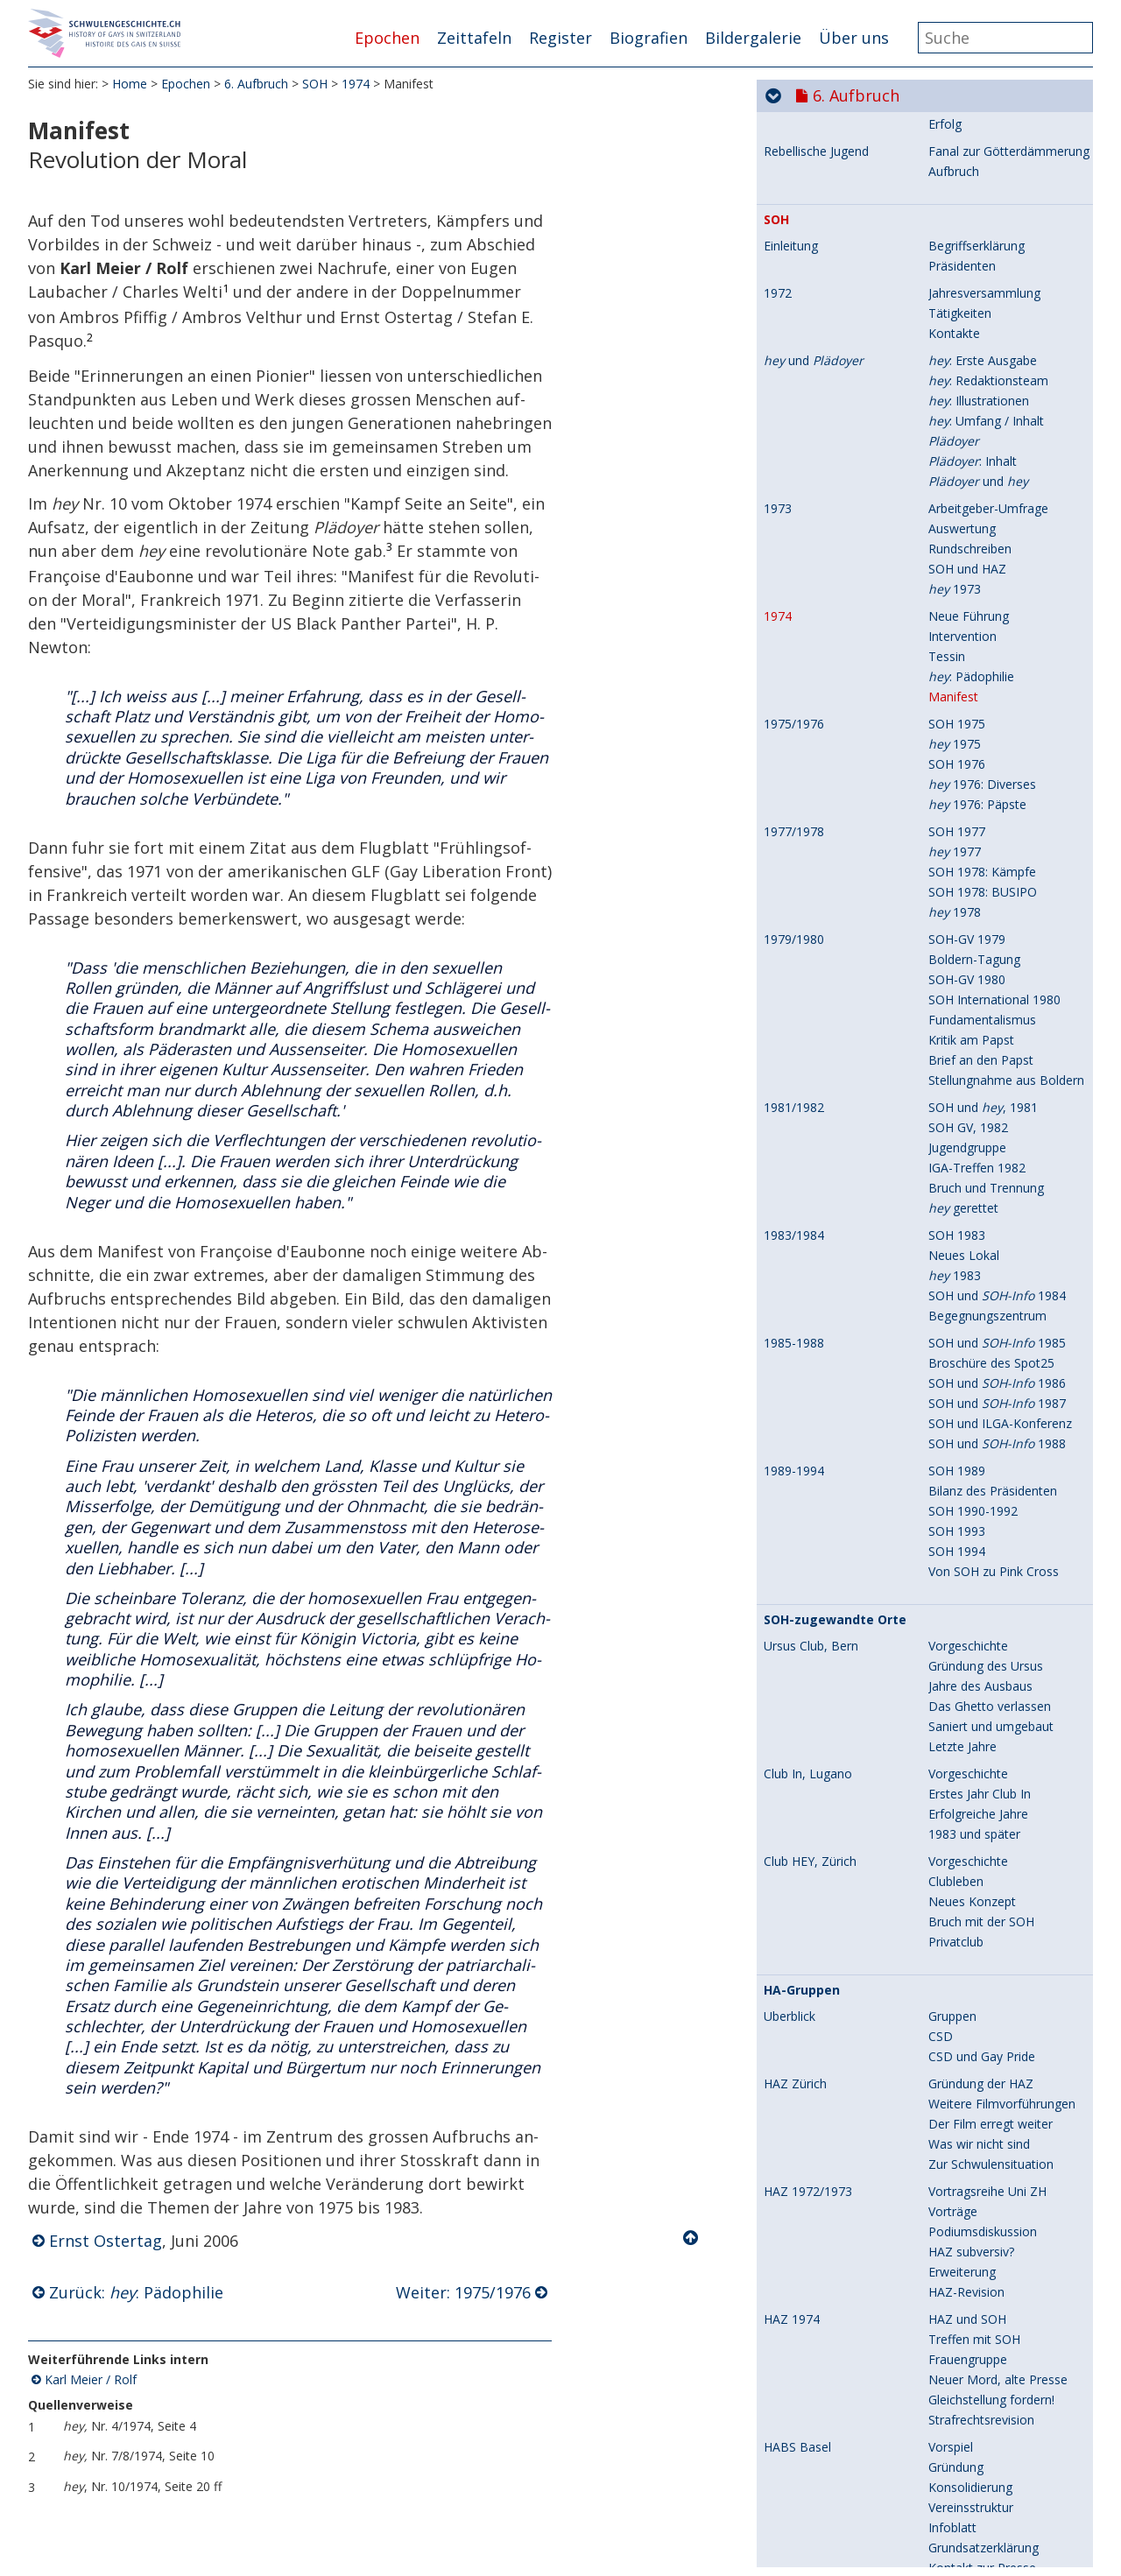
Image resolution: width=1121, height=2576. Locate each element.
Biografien (648, 37)
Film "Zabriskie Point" (989, 290)
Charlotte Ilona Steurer (992, 128)
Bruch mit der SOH (981, 2431)
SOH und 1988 (997, 1953)
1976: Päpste (977, 1314)
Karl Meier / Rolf (91, 2383)
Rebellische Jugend (816, 661)
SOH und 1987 (997, 1912)
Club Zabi (954, 310)
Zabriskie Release (977, 391)
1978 (954, 1421)
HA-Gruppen (802, 2500)
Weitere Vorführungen (990, 546)
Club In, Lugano (808, 2283)
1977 (954, 1361)
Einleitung (791, 756)
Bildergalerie (753, 37)
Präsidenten (962, 775)
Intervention (962, 1145)
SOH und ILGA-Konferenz (1000, 1933)
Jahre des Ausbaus (980, 2195)
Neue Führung (968, 1125)
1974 (356, 87)
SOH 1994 (956, 2060)
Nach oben (692, 2242)
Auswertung (962, 1038)
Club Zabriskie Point (820, 291)
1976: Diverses (982, 1293)
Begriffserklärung (976, 755)
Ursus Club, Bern (811, 2156)
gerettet (963, 1717)
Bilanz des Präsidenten (992, 2000)
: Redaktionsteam (988, 890)
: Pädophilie (971, 1186)
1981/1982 (794, 1617)
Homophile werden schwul (1003, 593)
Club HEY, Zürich (810, 2371)
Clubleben (956, 2390)
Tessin (946, 1166)
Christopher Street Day (836, 177)
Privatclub (956, 2451)
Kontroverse (963, 613)
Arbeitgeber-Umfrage (988, 1018)
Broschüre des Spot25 (991, 1872)
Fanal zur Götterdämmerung (1008, 660)
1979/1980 (794, 1449)
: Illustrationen (978, 910)
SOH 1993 (956, 2040)
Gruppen (952, 2525)
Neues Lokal (963, 1764)
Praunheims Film (816, 439)
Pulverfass (957, 223)
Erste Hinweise (970, 202)
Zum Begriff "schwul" (988, 573)
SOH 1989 (956, 1980)
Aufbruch (953, 680)
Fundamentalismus (982, 1529)
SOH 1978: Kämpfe (982, 1381)
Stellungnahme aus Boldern (1006, 1589)
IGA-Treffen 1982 (977, 1677)
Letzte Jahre (962, 2256)
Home (129, 87)
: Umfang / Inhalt (986, 930)
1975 (954, 1253)
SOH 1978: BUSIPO (982, 1401)
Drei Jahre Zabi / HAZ (988, 370)
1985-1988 (794, 1853)
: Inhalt (972, 970)
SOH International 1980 (994, 1509)
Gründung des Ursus (985, 2175)
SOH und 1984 (997, 1805)
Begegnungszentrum (987, 1825)
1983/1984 (794, 1745)
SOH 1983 (956, 1744)
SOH (315, 87)
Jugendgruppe (967, 1657)
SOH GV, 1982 (968, 1637)
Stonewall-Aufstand (819, 203)
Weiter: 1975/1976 (463, 2295)
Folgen (947, 263)
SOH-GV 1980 (966, 1489)
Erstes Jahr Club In (979, 2303)
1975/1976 (794, 1234)
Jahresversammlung (984, 802)
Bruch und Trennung (986, 1697)
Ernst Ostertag (105, 2245)
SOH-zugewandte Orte (835, 2129)
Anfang (948, 330)
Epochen (387, 37)
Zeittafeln (474, 37)
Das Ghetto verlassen (989, 2215)
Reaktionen (960, 505)
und (814, 870)
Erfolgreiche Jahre (978, 2323)
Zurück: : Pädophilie (136, 2295)
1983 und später (974, 2343)
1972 (778, 803)
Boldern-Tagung (974, 1468)
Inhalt (944, 485)
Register (560, 37)
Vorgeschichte (968, 2155)
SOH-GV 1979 (966, 1448)
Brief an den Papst (980, 1569)
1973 (778, 1018)
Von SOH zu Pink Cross (993, 2081)
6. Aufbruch (256, 87)
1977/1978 (794, 1341)
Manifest (953, 1206)
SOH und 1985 (997, 1852)
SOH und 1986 (997, 1892)
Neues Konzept (972, 2411)
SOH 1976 (956, 1273)
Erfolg (945, 633)
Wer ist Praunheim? (983, 465)
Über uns (854, 37)
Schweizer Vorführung (990, 525)
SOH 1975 (956, 1233)
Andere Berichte (973, 243)
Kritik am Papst (971, 1549)
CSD (940, 2545)
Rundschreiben (970, 1058)
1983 (954, 1785)
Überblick (789, 466)
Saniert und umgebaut (991, 2236)
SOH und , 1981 (983, 1616)
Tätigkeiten (959, 822)
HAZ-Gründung (970, 350)
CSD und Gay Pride (981, 2566)
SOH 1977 (956, 1341)
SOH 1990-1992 (973, 2020)
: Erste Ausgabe (982, 870)
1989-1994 (794, 1980)
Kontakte (954, 842)
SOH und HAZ (967, 1078)
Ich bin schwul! (804, 573)
